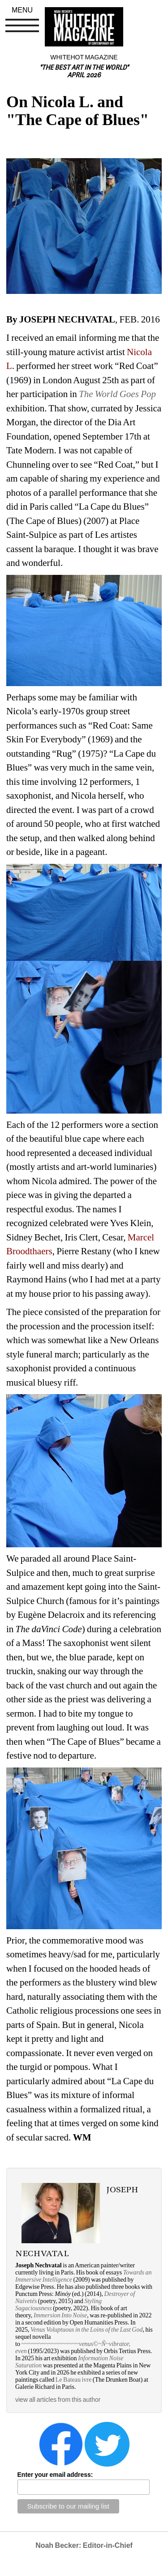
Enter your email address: (55, 2474)
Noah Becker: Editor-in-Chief (84, 2545)
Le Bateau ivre (73, 2379)
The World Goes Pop (117, 394)
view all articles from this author (57, 2399)
